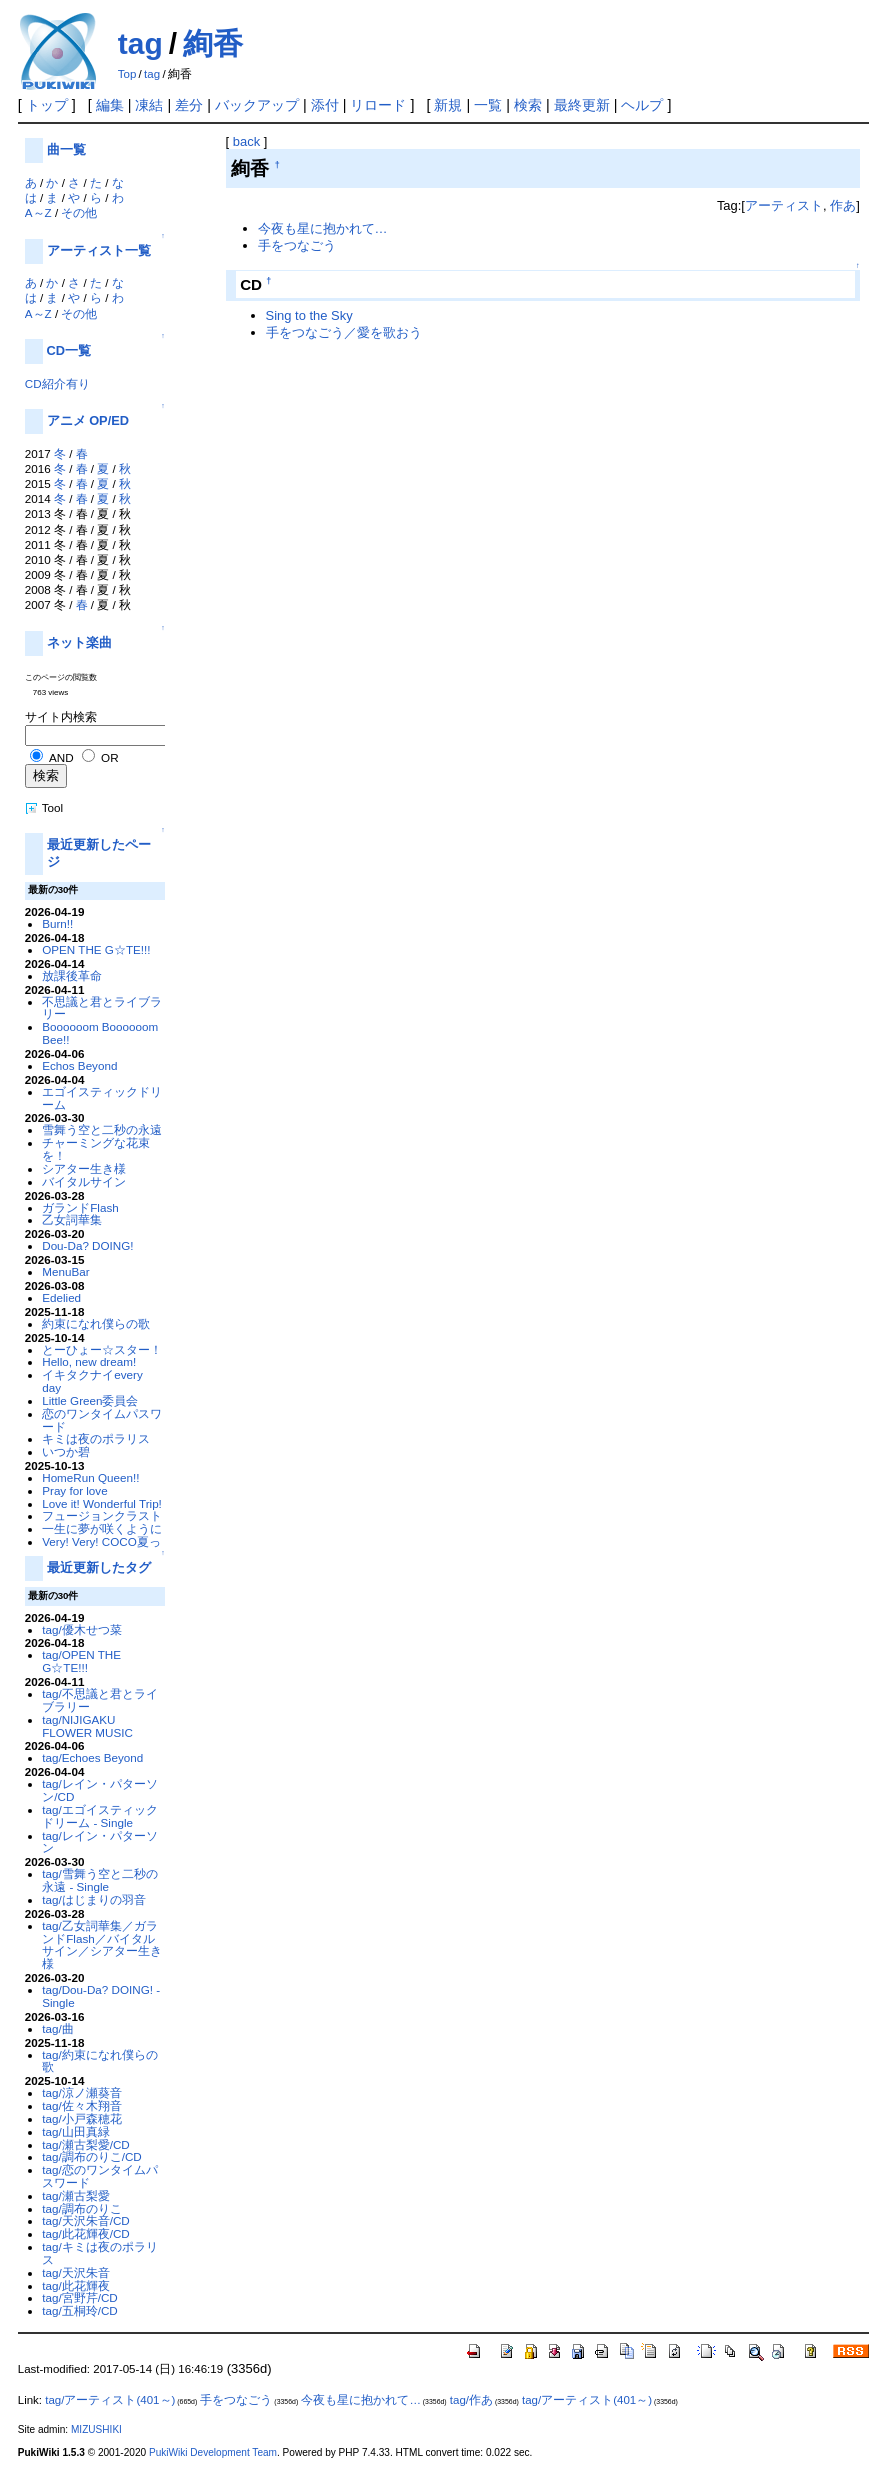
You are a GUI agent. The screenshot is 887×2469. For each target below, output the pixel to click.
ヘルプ (642, 105)
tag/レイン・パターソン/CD (99, 1790)
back (246, 141)
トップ (47, 105)
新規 (448, 105)
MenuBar (65, 1271)
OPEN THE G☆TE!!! (96, 949)
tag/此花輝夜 (75, 2285)
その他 (79, 212)
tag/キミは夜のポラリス (99, 2253)
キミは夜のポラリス (96, 1438)
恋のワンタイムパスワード (102, 1420)
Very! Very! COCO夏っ (101, 1541)
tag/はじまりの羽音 (93, 1899)
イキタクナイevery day (92, 1381)
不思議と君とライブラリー (102, 1008)
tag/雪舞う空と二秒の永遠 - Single (99, 1880)
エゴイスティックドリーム (102, 1098)
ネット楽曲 (79, 642)
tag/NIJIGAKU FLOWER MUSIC (87, 1726)
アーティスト (784, 205)
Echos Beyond (79, 1065)
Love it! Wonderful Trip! (102, 1503)
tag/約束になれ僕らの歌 (99, 2061)
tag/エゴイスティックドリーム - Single (99, 1816)
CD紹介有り (57, 383)
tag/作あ (471, 2400)
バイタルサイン (84, 1181)
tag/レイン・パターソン (99, 1842)
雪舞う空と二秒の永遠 (102, 1129)
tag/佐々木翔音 (81, 2105)
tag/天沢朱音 (75, 2272)
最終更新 (582, 105)
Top (127, 74)
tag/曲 (57, 2028)
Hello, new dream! (89, 1361)
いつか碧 (66, 1451)
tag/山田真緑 (75, 2131)
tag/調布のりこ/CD (92, 2156)
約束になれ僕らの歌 (96, 1323)
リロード (378, 105)
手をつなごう (297, 245)
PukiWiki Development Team (213, 2452)
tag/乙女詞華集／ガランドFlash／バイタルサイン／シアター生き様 (102, 1944)
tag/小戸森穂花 (81, 2118)
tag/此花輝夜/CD (86, 2233)
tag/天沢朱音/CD (86, 2220)
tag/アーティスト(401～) (110, 2400)
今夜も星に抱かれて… (323, 228)
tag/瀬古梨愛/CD (86, 2144)
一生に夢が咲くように (102, 1528)
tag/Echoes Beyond (92, 1757)
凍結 (149, 105)
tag (140, 43)
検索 (528, 105)
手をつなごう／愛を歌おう (344, 332)
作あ (843, 205)
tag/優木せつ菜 (81, 1629)
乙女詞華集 (72, 1219)
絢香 (213, 43)
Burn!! (57, 923)
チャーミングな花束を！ (96, 1149)
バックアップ (257, 105)
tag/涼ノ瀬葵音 (81, 2092)
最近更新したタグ (99, 1567)
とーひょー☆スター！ (102, 1349)
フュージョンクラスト (102, 1515)
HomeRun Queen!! (90, 1477)
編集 (110, 105)
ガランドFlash (80, 1207)
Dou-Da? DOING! (87, 1245)
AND (61, 757)
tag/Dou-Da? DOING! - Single (101, 1996)
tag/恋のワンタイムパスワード (99, 2176)
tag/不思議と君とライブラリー (99, 1700)
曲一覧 (66, 149)
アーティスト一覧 (99, 250)
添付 (325, 105)
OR (109, 757)
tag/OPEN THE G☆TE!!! (81, 1661)
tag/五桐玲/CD (80, 2310)
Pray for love (74, 1490)
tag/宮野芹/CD (80, 2297)
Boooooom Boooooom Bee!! (100, 1033)
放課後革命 (72, 975)
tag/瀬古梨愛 (75, 2195)
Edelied (61, 1297)
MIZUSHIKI (96, 2429)
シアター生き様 (84, 1168)
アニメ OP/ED (88, 420)
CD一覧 (69, 350)
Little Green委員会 (90, 1400)
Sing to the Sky (309, 315)
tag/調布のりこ (81, 2208)
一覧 (488, 105)
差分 (189, 105)
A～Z (38, 212)
